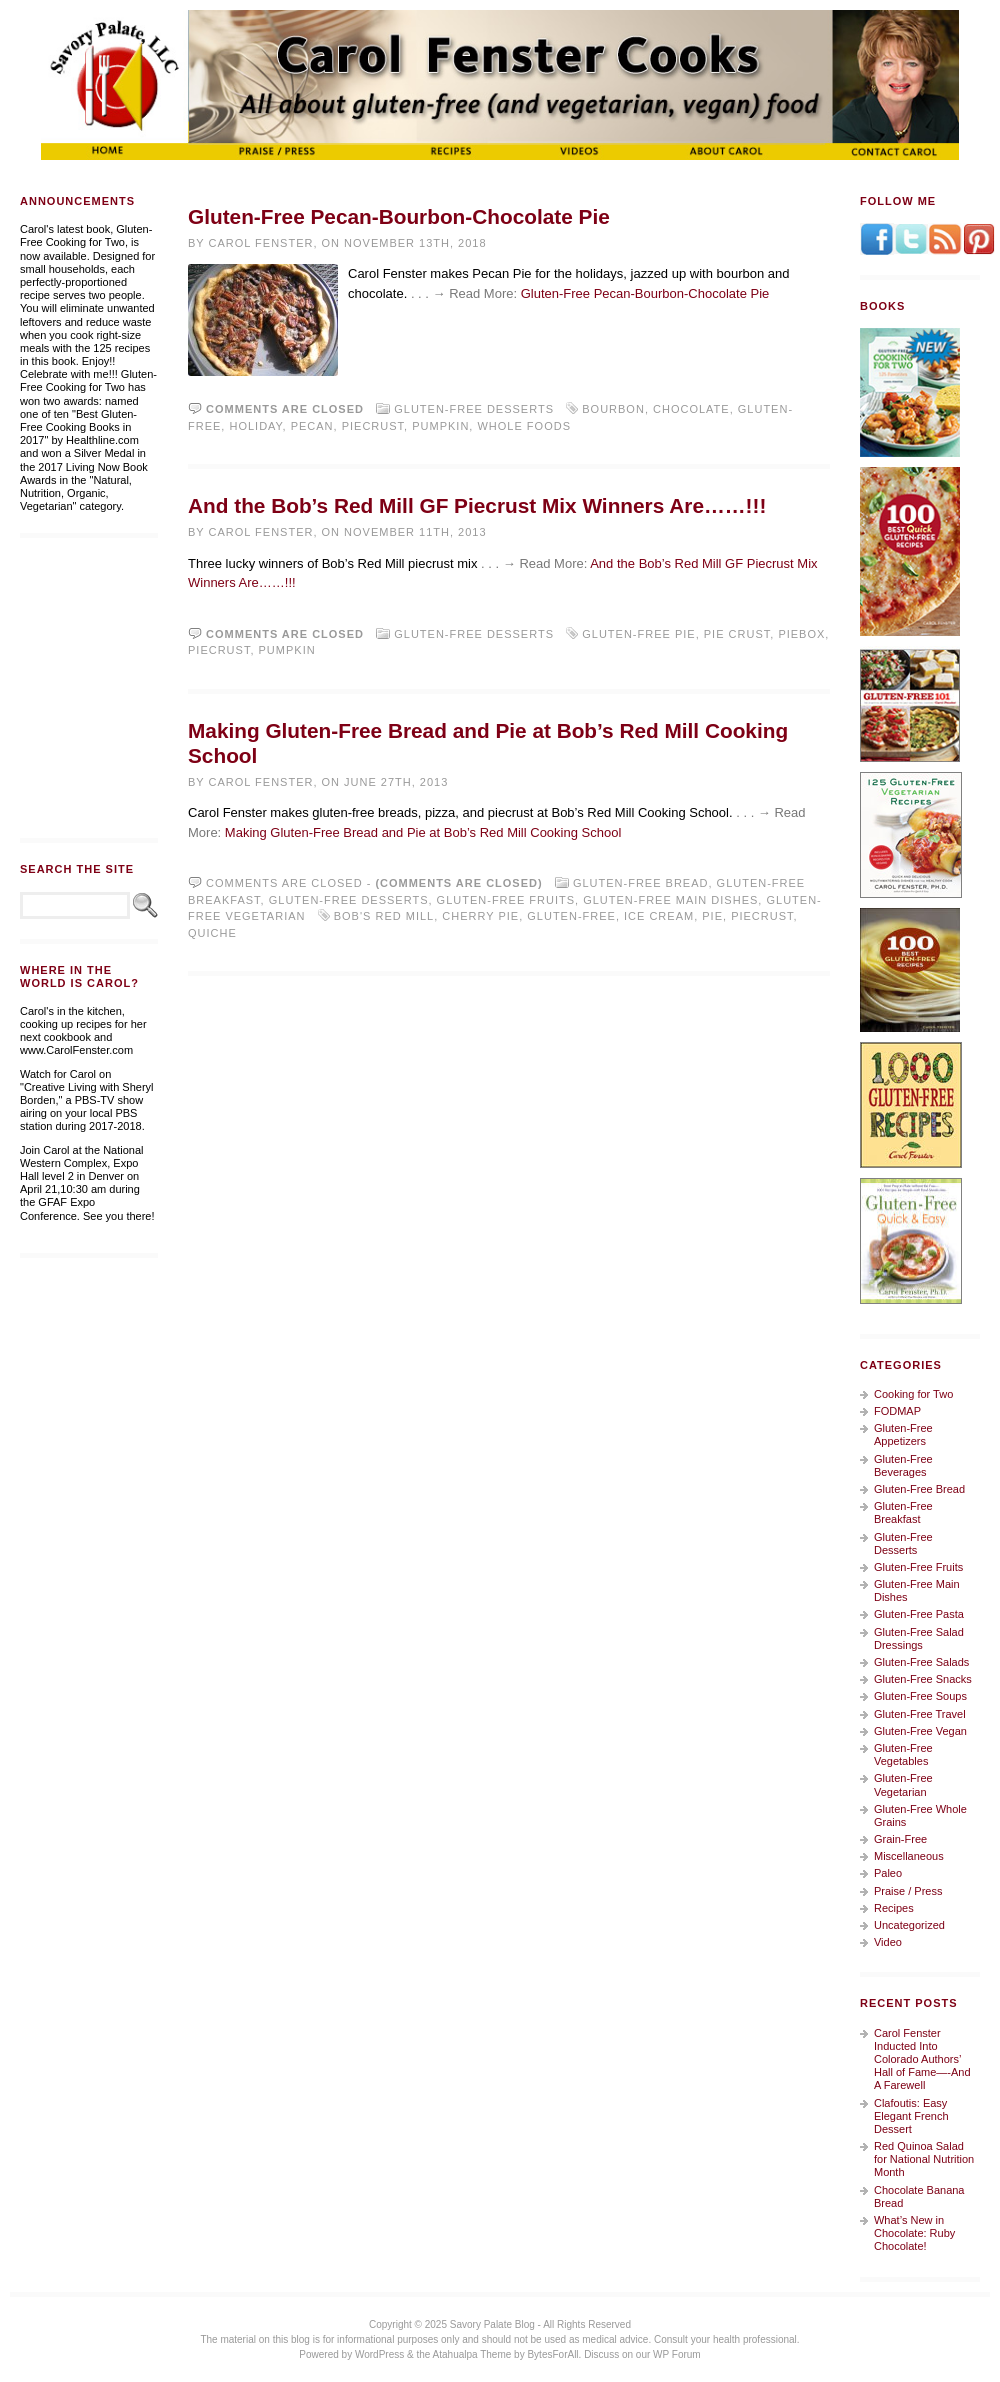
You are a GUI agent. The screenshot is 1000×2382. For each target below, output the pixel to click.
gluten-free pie (638, 634)
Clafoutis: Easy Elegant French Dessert (911, 2116)
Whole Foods (524, 426)
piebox (801, 634)
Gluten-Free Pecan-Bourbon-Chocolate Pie (399, 216)
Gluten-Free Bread (641, 883)
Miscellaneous (909, 1856)
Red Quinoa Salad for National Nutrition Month (924, 2159)
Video (888, 1942)
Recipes (894, 1908)
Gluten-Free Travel (920, 1714)
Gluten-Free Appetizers (903, 1434)
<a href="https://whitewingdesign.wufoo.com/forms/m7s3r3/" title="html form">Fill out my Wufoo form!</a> (89, 688)
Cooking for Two (913, 1394)
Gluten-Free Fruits (506, 900)
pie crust (737, 634)
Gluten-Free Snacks (923, 1679)
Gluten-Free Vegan (920, 1731)
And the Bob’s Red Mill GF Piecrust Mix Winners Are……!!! (477, 505)
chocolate (691, 409)
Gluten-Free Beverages (903, 1465)
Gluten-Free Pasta (919, 1614)
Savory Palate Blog (492, 2324)
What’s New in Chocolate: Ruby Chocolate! (914, 2233)
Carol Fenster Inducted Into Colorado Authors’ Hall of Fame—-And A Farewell (922, 2059)
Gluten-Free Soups (920, 1696)
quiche (212, 933)
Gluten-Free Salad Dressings (919, 1638)
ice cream (659, 916)
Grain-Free (900, 1839)
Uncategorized (909, 1925)
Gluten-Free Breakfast (903, 1512)
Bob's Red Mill (384, 916)
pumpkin (440, 426)
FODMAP (897, 1411)
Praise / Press (908, 1891)
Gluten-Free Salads (921, 1662)
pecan (312, 426)
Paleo (888, 1873)
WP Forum (677, 2354)
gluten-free (571, 916)
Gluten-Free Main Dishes (670, 900)
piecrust (373, 426)
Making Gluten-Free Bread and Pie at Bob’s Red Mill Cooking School (423, 832)
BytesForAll (552, 2354)
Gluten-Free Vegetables (903, 1754)
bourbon (613, 409)
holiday (255, 426)
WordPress (379, 2354)
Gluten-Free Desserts (474, 409)
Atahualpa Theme (472, 2354)
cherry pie (480, 916)
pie (712, 916)
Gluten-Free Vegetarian (903, 1784)
